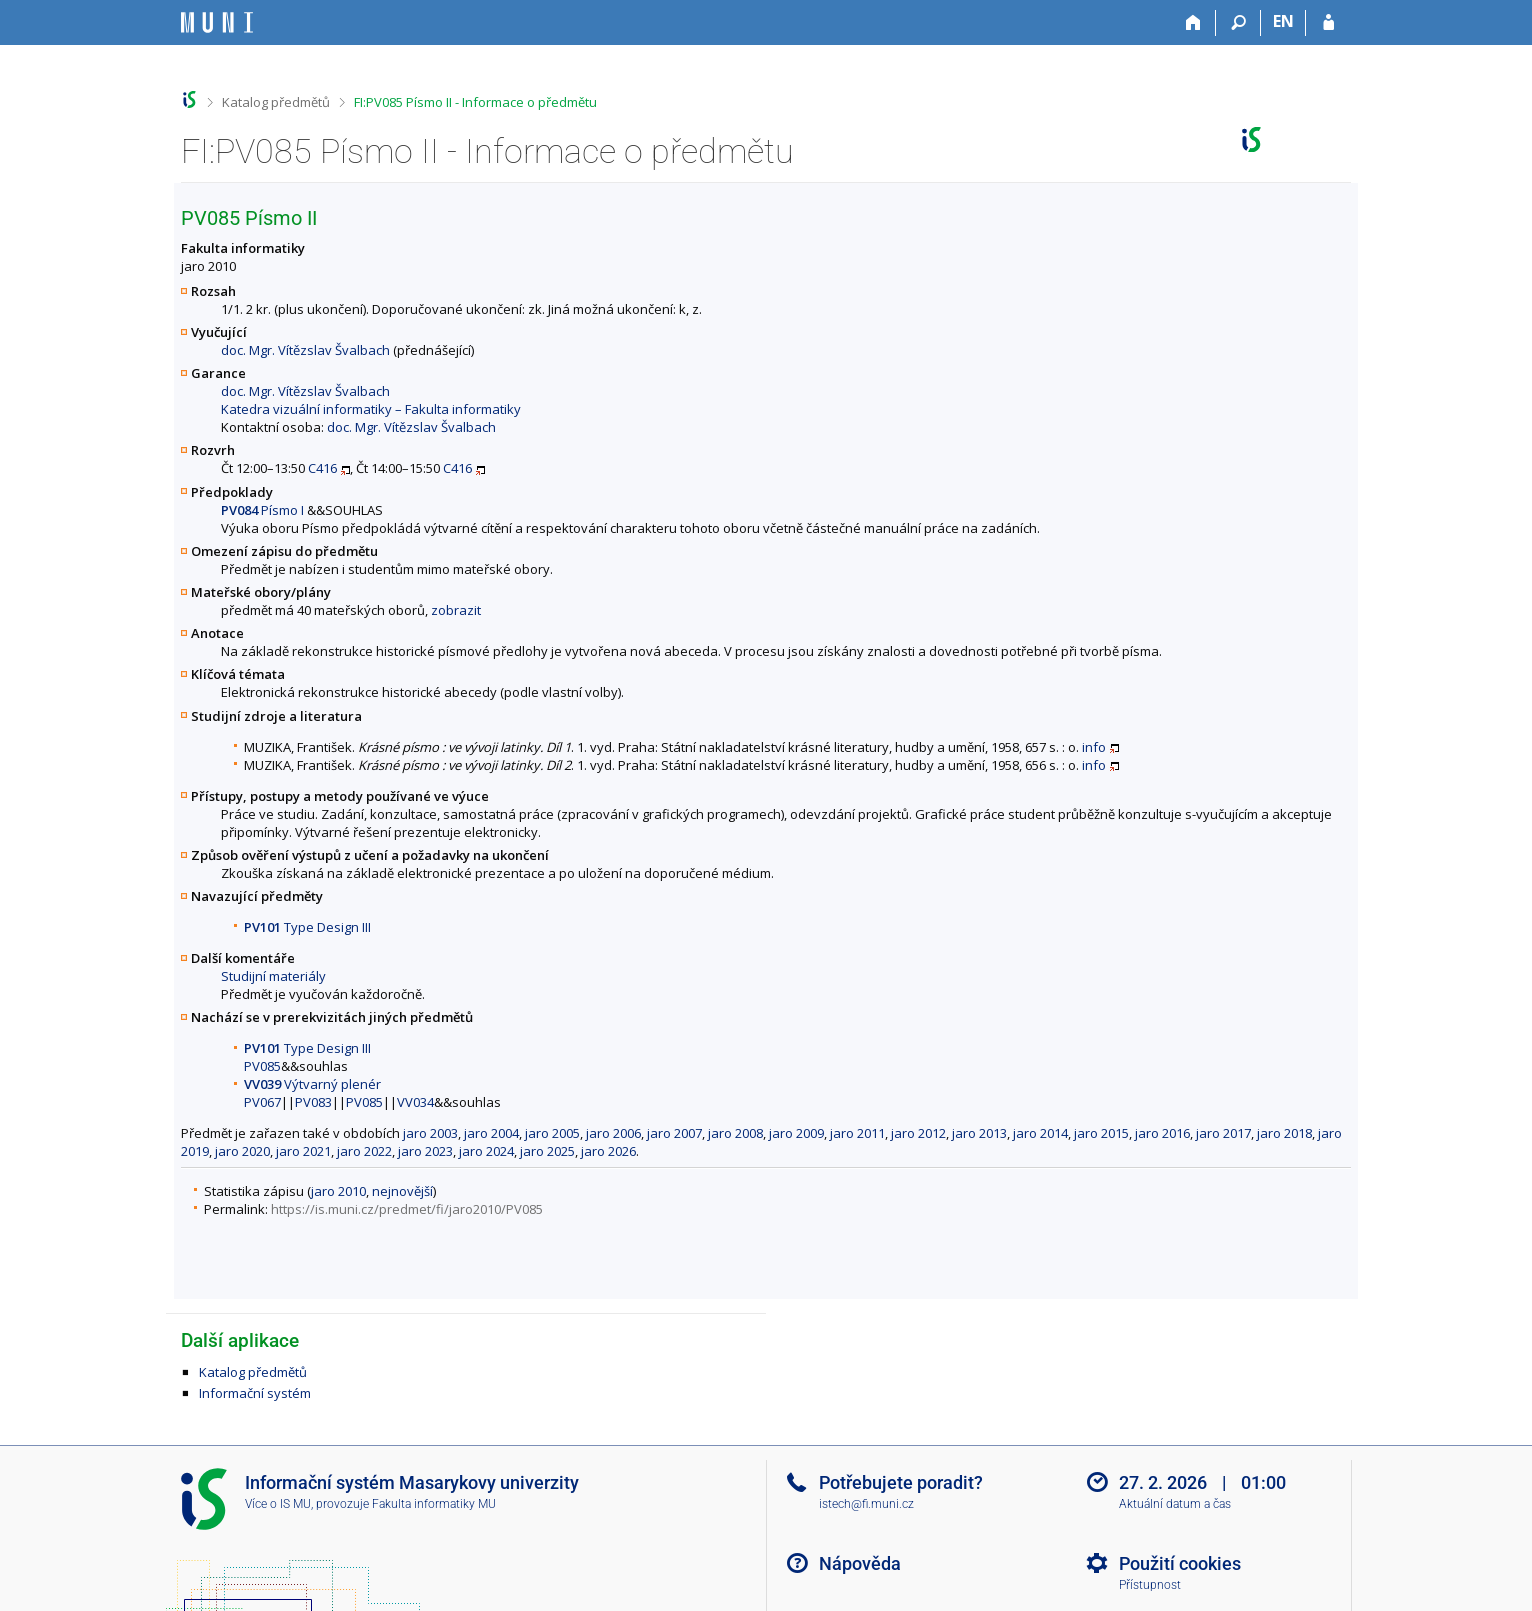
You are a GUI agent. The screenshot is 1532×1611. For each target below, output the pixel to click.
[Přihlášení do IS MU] (1328, 23)
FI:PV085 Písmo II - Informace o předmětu (475, 102)
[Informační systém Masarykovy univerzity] (217, 22)
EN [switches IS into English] (1283, 21)
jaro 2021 (303, 1151)
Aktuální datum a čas (1175, 1504)
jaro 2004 (491, 1133)
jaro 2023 (425, 1151)
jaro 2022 (364, 1151)
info (1094, 747)
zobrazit (456, 610)
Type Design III (307, 927)
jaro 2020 (242, 1151)
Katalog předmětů (276, 102)
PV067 (262, 1102)
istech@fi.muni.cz (866, 1504)
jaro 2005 (552, 1133)
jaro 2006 (613, 1133)
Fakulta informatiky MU (434, 1504)
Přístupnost (1150, 1585)
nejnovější (402, 1191)
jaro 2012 (918, 1133)
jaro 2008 (735, 1133)
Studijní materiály (273, 976)
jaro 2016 (1162, 1133)
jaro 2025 (547, 1151)
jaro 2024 (486, 1151)
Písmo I (262, 510)
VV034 (415, 1102)
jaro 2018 (1284, 1133)
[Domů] (1193, 23)
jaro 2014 (1040, 1133)
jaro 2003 (430, 1133)
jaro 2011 (857, 1133)
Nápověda (860, 1563)
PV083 (313, 1102)
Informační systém (255, 1393)
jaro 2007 (674, 1133)
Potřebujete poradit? (901, 1482)
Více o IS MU (278, 1504)
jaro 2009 (796, 1133)
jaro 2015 (1101, 1133)
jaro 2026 (608, 1151)
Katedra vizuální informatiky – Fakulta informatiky (371, 409)
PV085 (262, 1066)
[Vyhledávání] (1238, 23)
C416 (322, 468)
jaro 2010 (338, 1191)
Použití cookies (1180, 1563)
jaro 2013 (979, 1133)
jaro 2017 (1223, 1133)
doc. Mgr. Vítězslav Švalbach (305, 350)
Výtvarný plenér (312, 1084)
